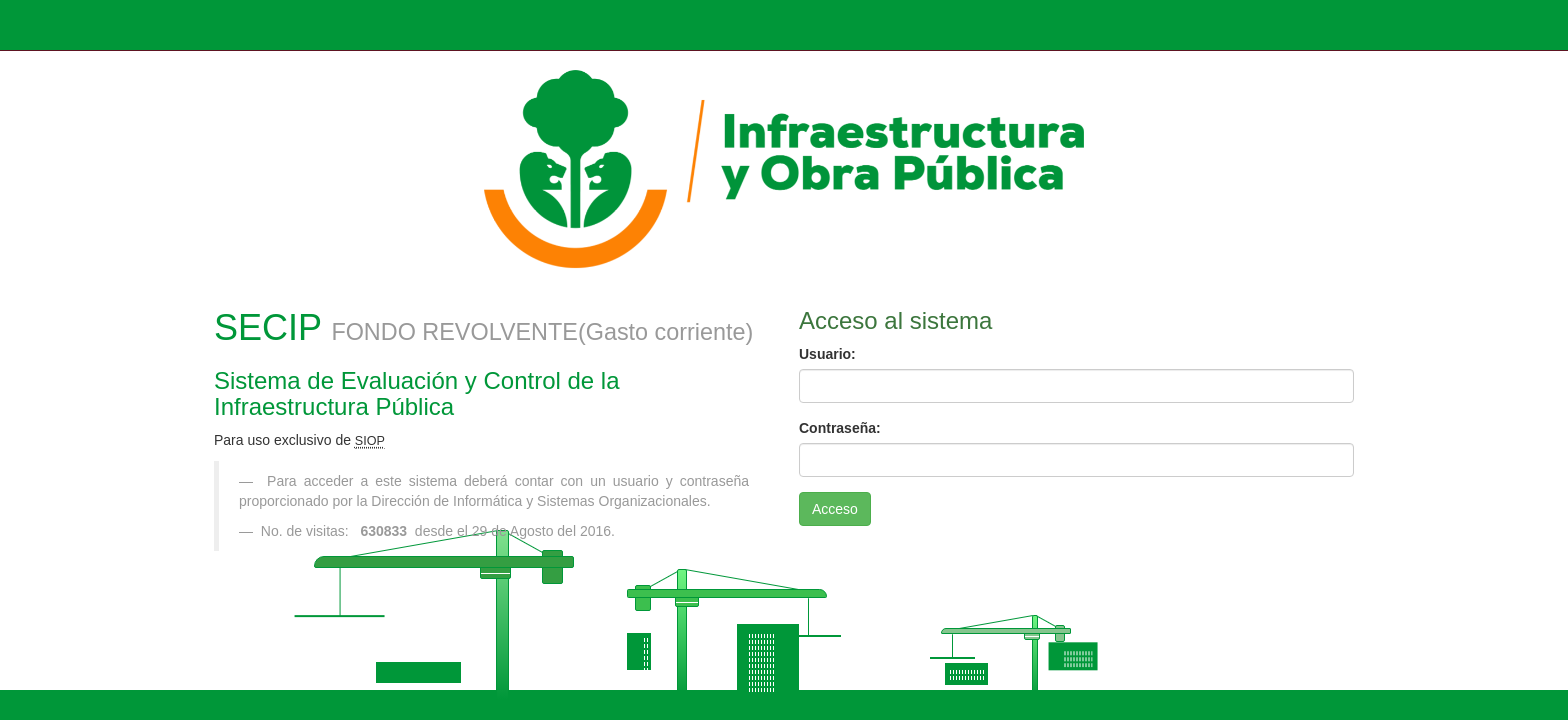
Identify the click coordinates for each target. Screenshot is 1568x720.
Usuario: (827, 354)
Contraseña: (840, 428)
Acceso (835, 509)
